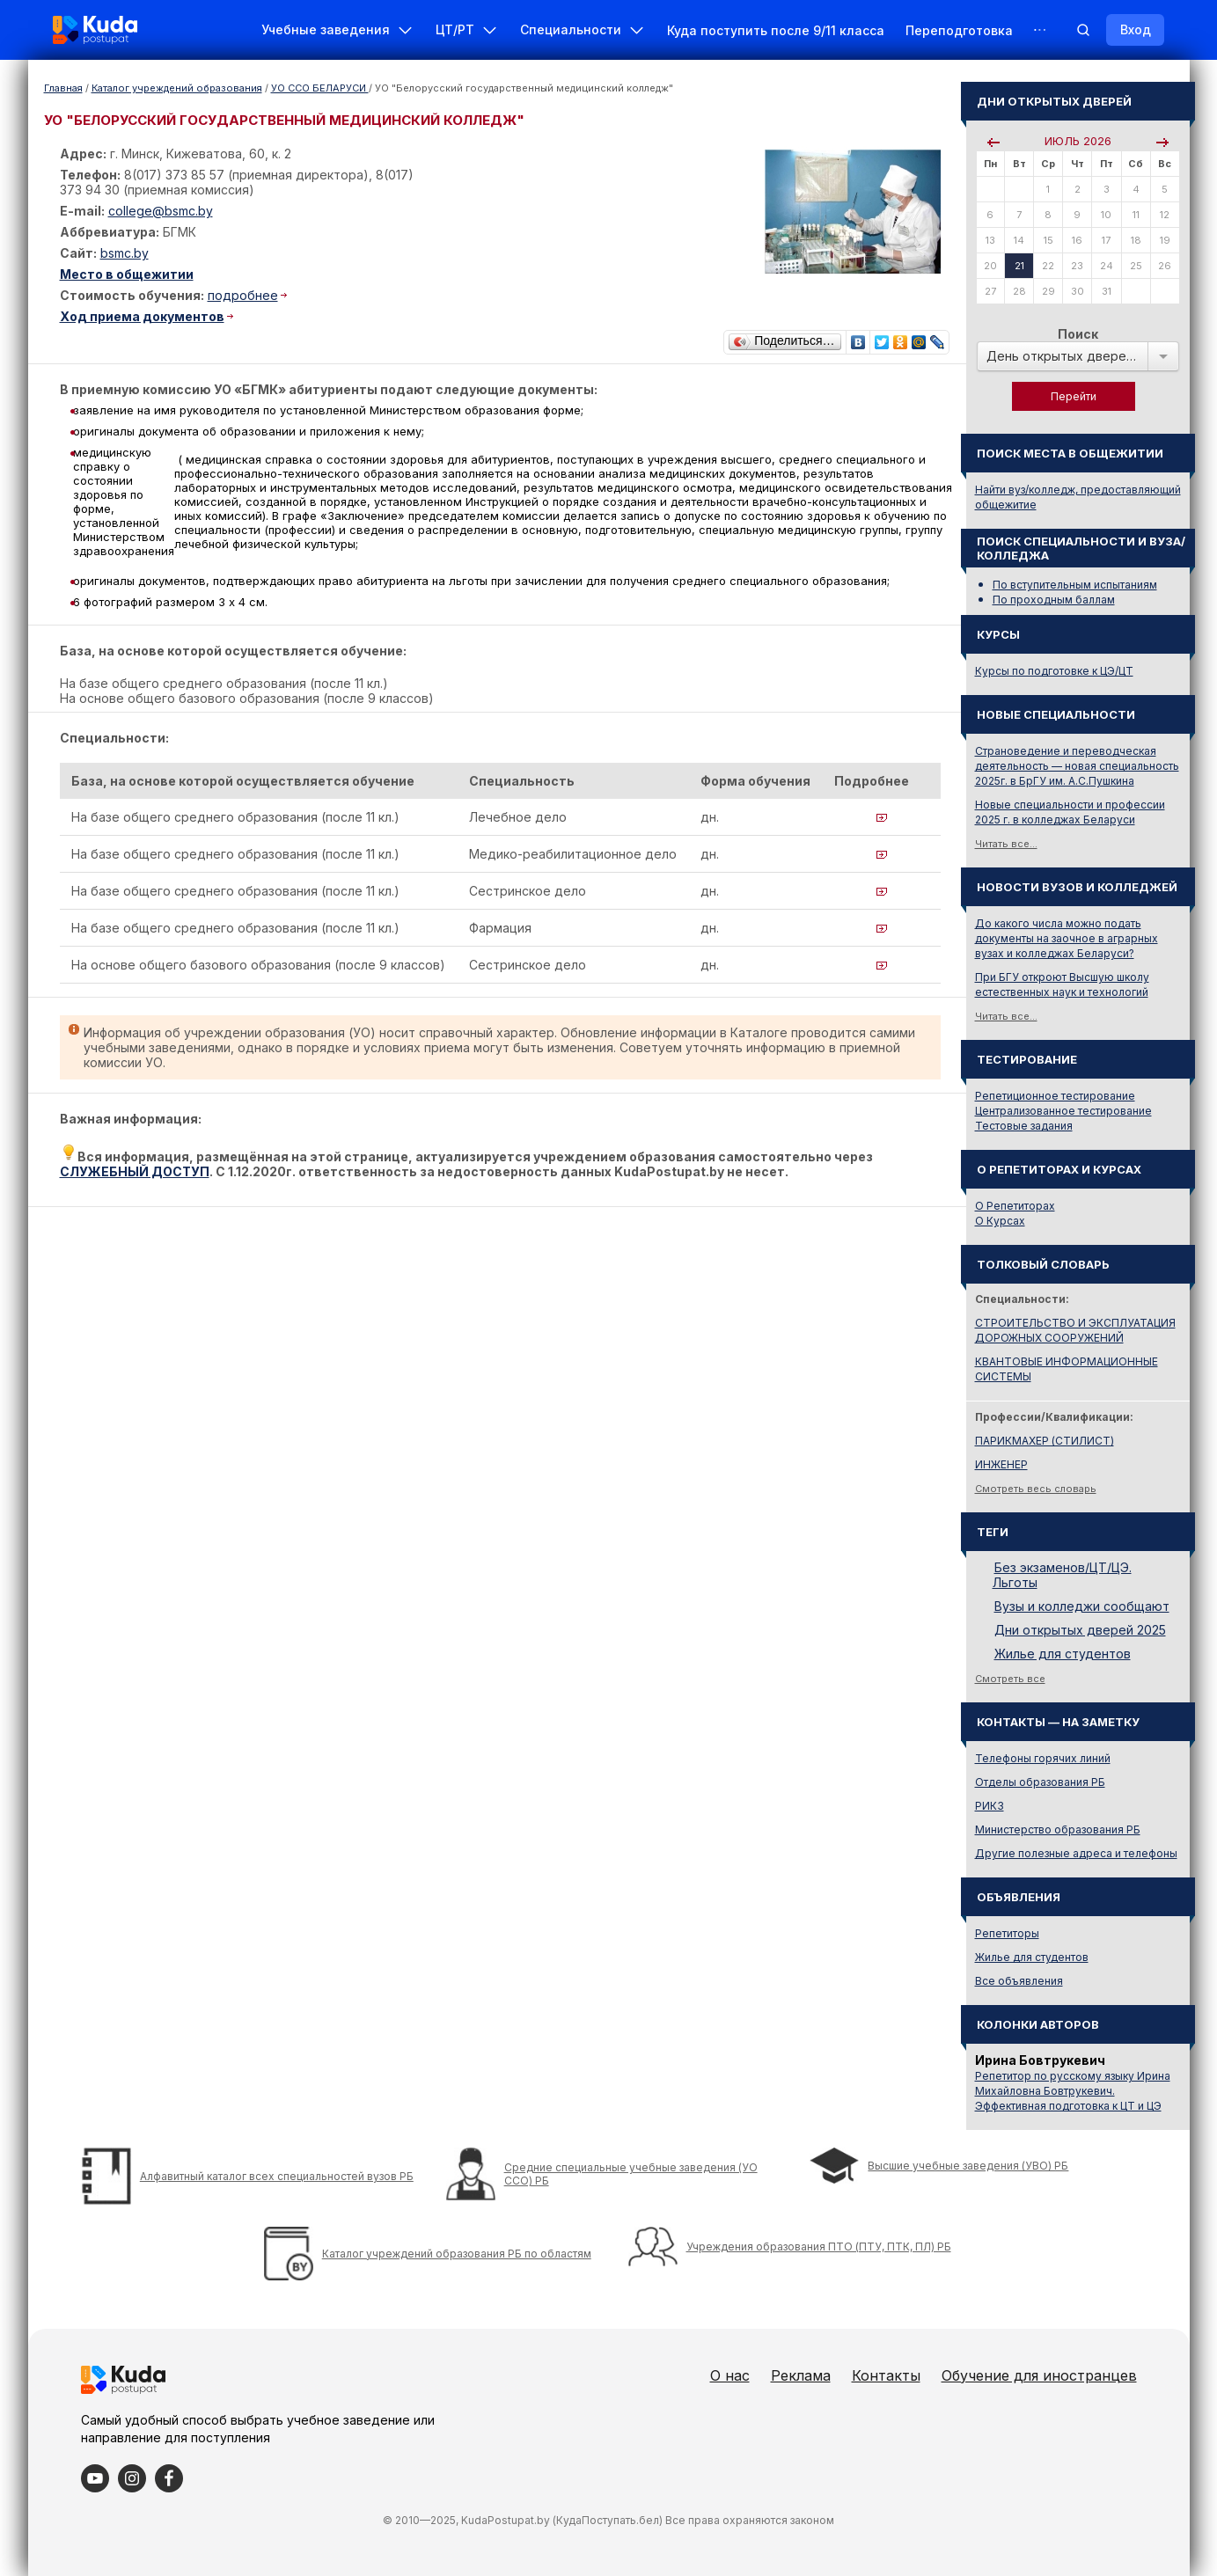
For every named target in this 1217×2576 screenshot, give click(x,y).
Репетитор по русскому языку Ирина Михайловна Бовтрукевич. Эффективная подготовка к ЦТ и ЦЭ (1072, 2090)
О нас (730, 2375)
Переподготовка (959, 30)
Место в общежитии (127, 274)
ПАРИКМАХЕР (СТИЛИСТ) (1044, 1440)
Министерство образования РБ (1057, 1829)
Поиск (1078, 333)
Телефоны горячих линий (1043, 1758)
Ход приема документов (142, 316)
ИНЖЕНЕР (1001, 1464)
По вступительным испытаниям (1075, 584)
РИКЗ (989, 1805)
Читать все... (1006, 844)
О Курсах (1000, 1220)
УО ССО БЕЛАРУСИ (320, 88)
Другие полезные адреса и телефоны (1076, 1853)
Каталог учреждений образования (177, 88)
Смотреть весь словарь (1035, 1488)
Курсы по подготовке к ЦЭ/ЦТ (1054, 670)
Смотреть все (1010, 1678)
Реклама (801, 2375)
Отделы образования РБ (1040, 1782)
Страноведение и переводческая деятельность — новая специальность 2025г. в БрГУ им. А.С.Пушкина (1077, 765)
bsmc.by (124, 252)
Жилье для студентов (1062, 1653)
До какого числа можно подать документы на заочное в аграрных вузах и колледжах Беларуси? (1066, 938)
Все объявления (1019, 1980)
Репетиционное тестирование (1055, 1095)
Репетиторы (1007, 1933)
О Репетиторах (1015, 1205)
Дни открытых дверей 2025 (1080, 1629)
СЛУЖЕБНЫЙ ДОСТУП (134, 1171)
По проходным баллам (1054, 599)
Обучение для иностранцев (1039, 2375)
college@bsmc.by (160, 210)
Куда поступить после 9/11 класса (775, 30)
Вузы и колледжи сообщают (1081, 1606)
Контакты (886, 2375)
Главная (63, 88)
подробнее (243, 295)
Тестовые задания (1024, 1125)
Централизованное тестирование (1063, 1110)
